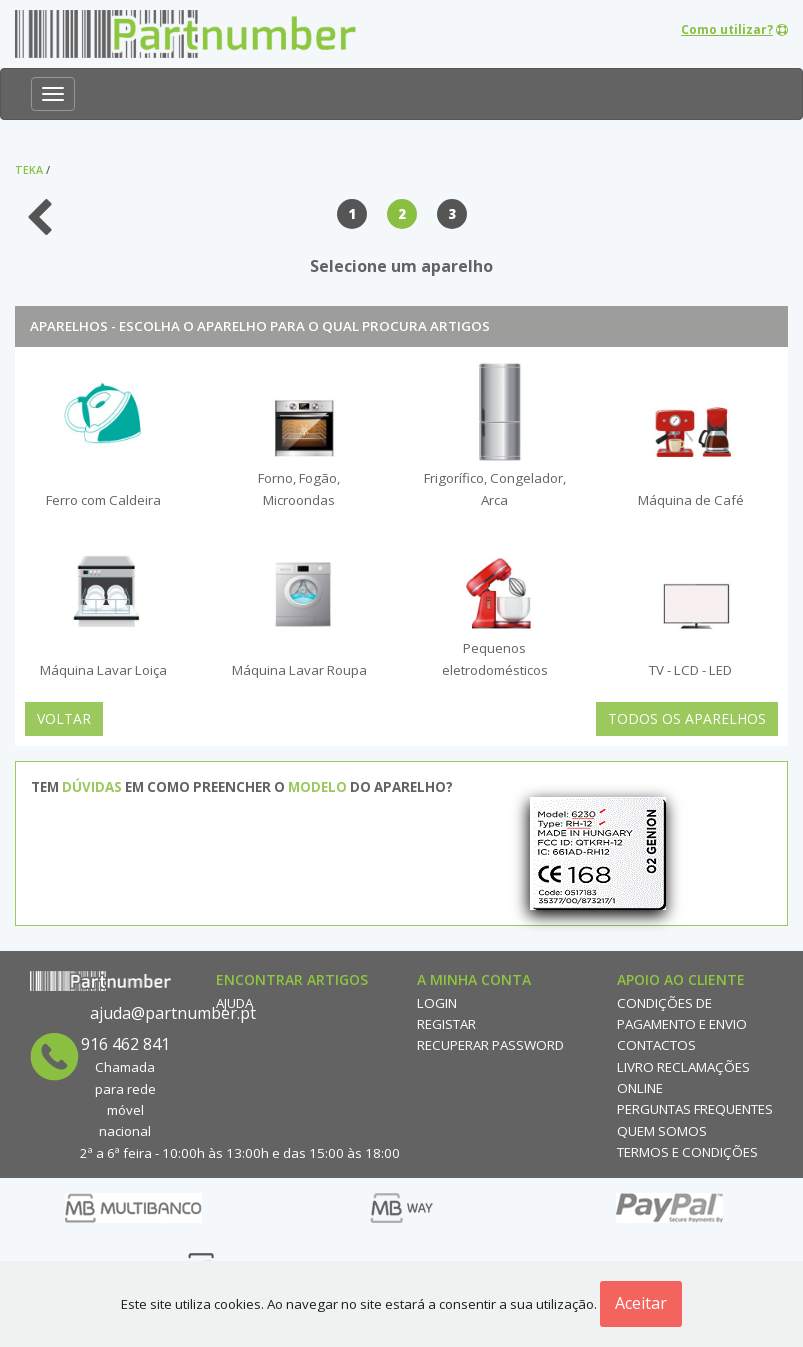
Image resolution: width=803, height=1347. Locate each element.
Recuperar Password (490, 1045)
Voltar (64, 718)
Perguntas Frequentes (695, 1109)
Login (437, 1003)
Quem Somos (662, 1131)
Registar (446, 1024)
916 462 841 (125, 1044)
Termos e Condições (687, 1152)
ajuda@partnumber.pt (173, 1013)
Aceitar (641, 1303)
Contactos (656, 1045)
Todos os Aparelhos (687, 718)
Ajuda (234, 1003)
